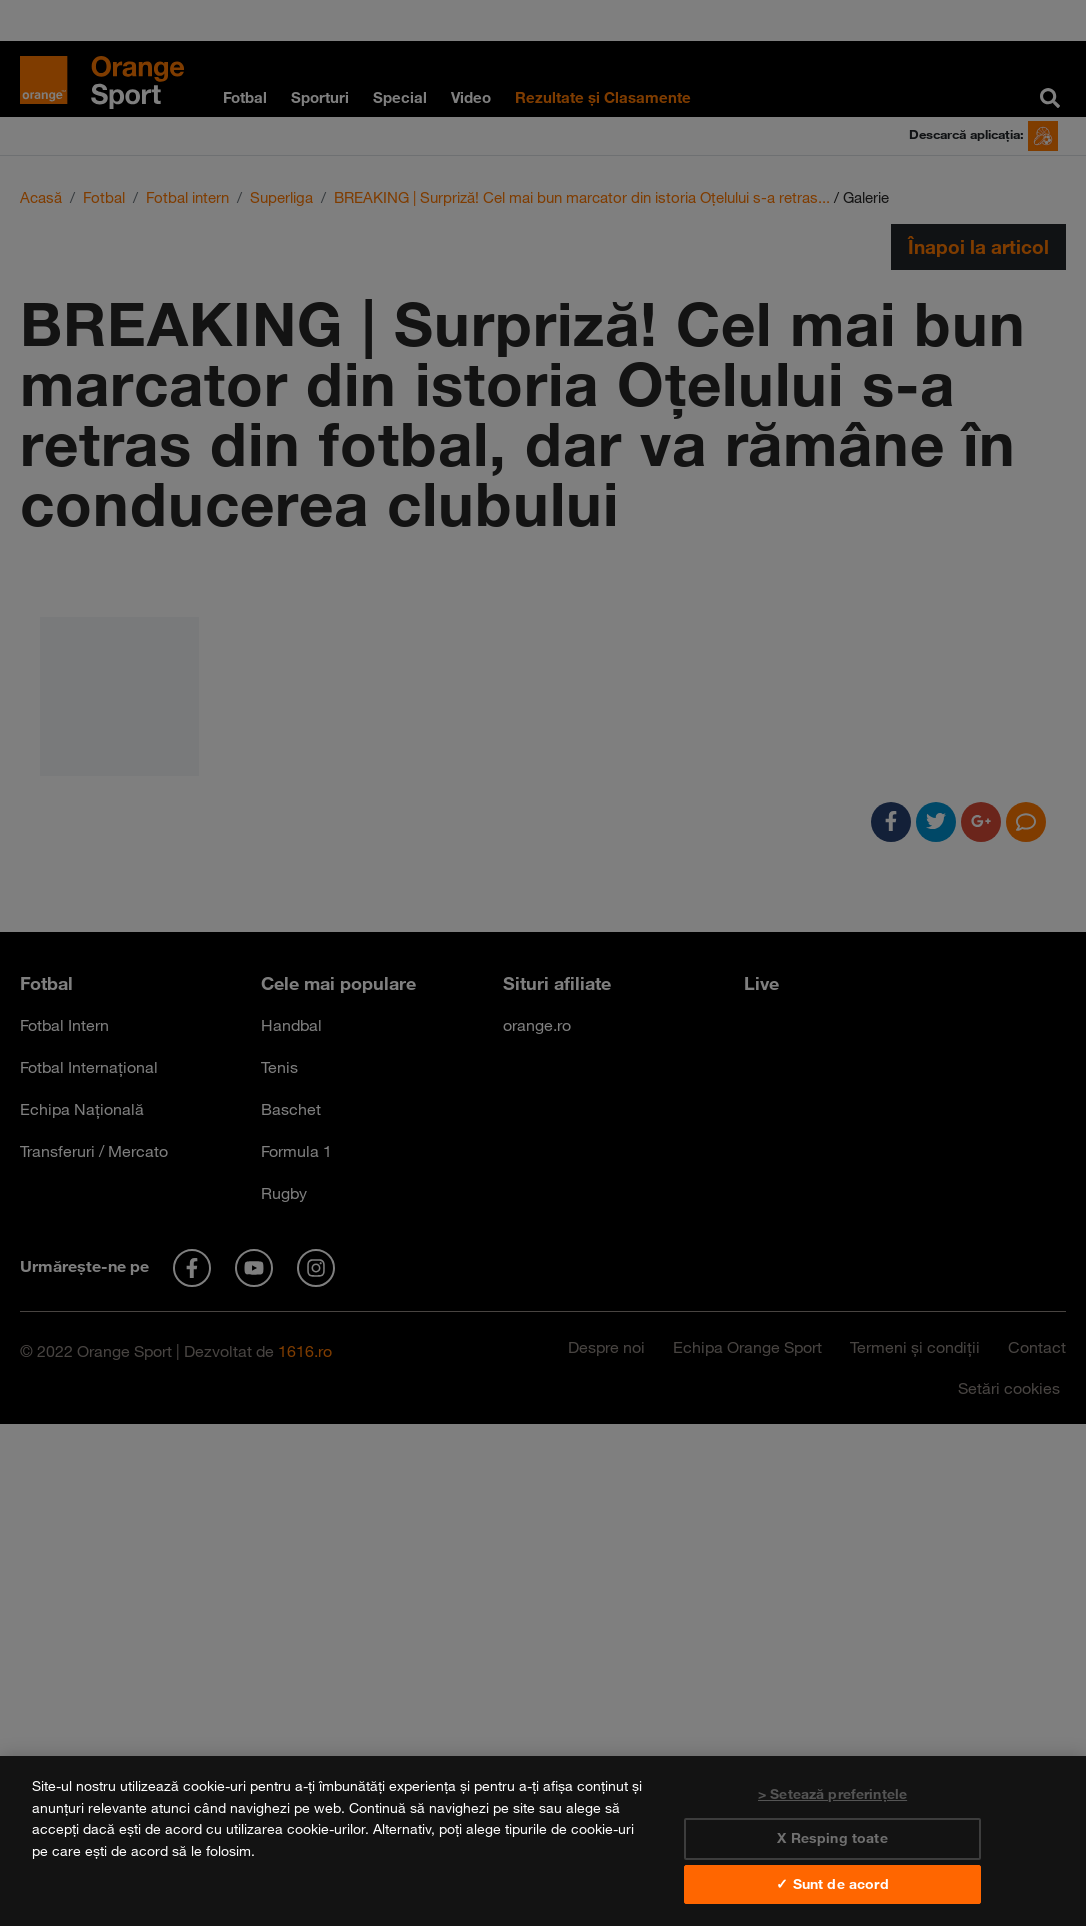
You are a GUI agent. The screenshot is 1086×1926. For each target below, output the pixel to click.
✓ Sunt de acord (832, 1884)
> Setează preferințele (832, 1794)
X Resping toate (832, 1838)
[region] (543, 1841)
